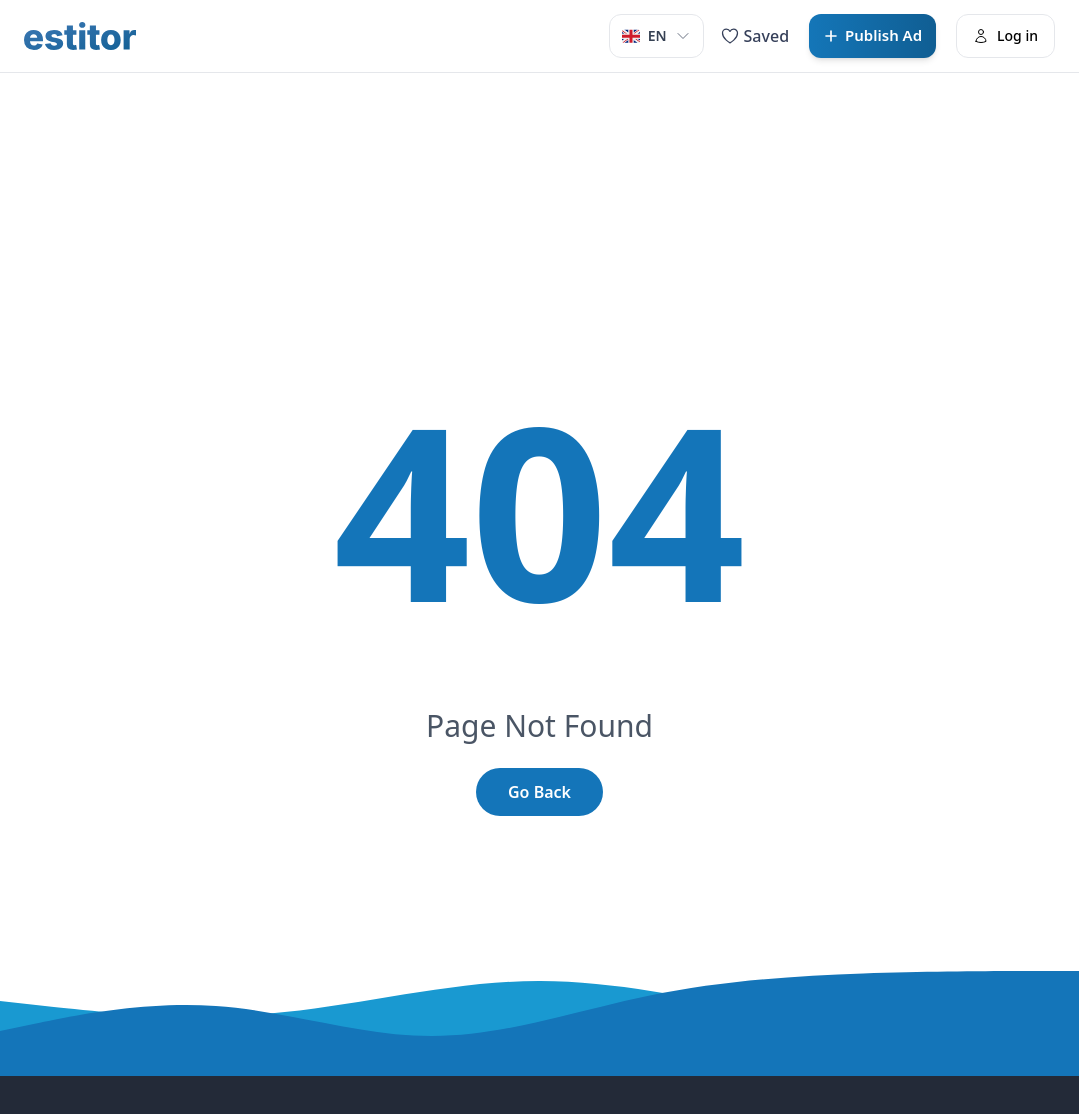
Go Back (539, 792)
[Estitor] (80, 36)
